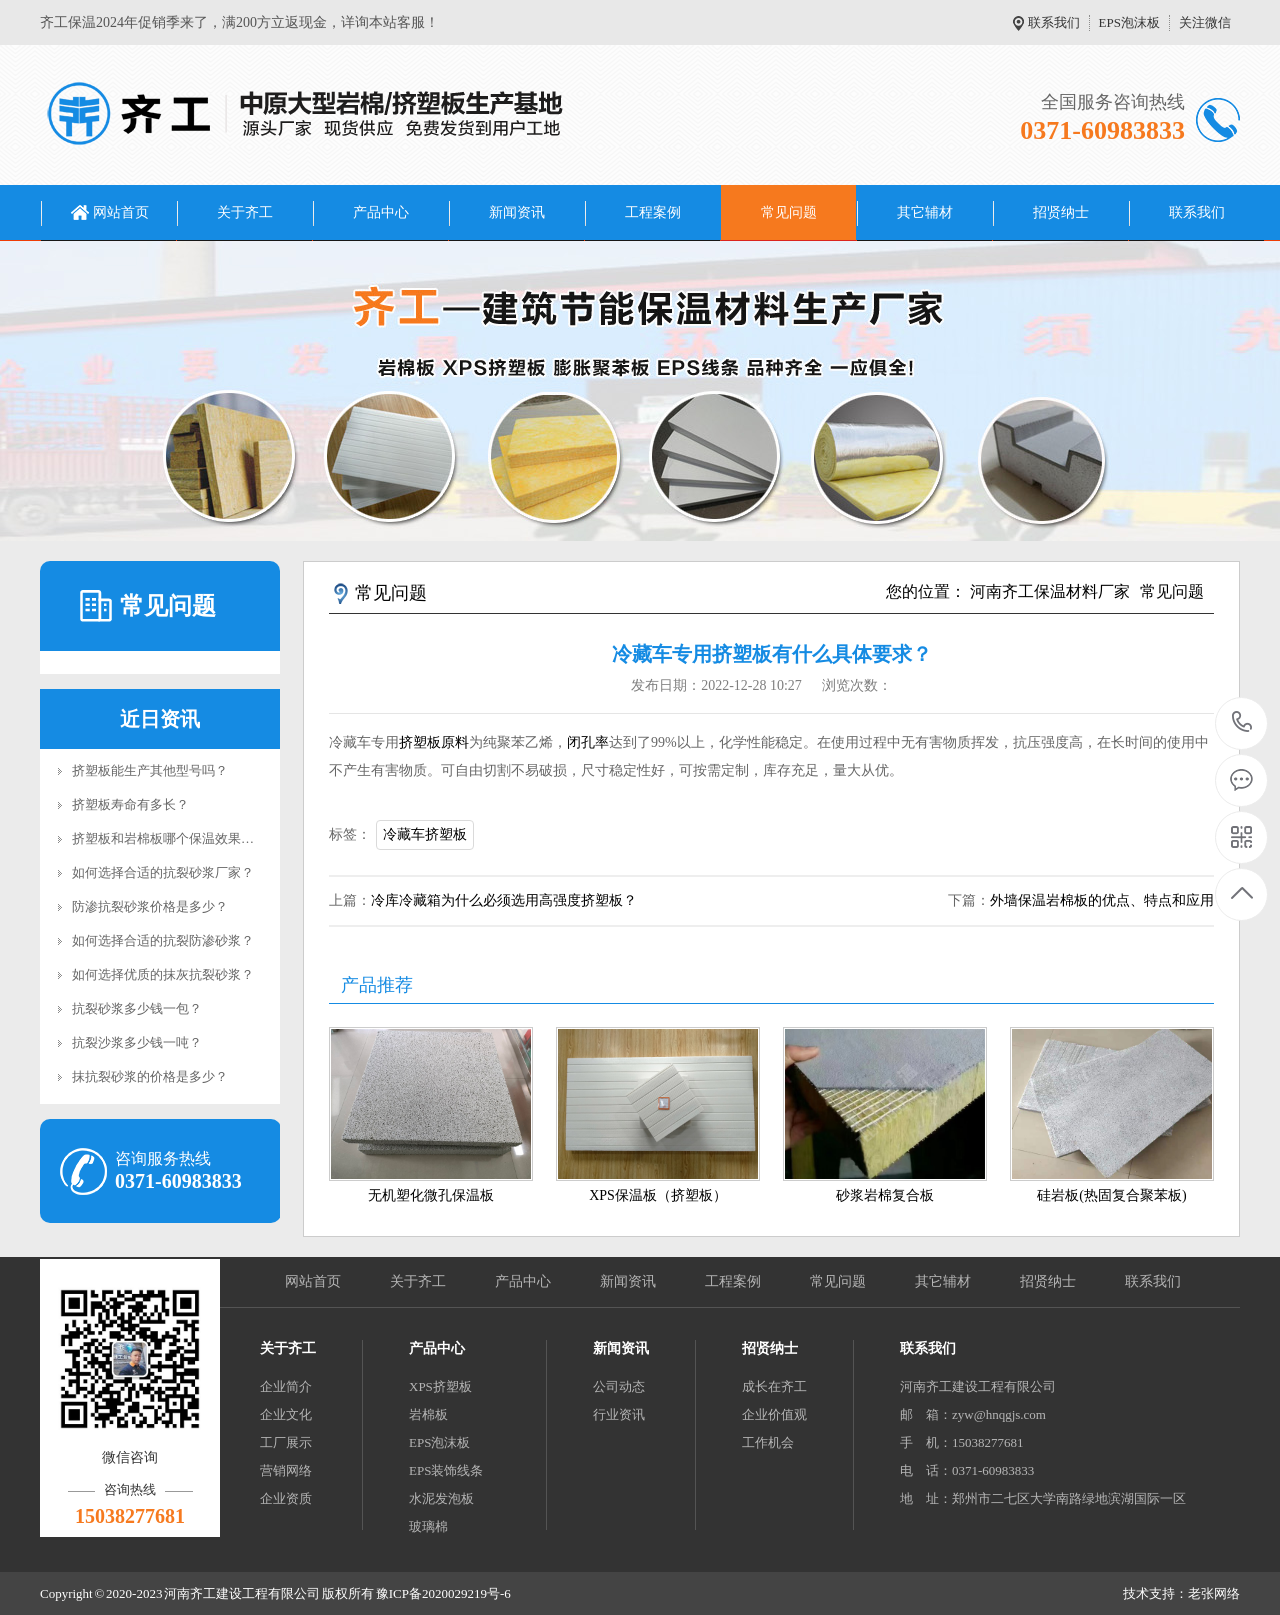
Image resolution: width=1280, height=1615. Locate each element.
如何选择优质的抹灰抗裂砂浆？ (163, 974)
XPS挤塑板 (440, 1386)
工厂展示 (286, 1442)
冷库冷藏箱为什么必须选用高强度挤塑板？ (504, 900)
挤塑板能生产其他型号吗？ (150, 770)
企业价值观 (774, 1414)
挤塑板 (420, 742)
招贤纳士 (1061, 212)
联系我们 (1054, 22)
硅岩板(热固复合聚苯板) (1111, 1195)
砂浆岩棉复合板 (885, 1195)
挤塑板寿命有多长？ (130, 804)
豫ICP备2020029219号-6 (443, 1593)
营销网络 (286, 1470)
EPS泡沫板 (1129, 22)
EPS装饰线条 (446, 1470)
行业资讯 (619, 1414)
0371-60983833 (1242, 723)
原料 (455, 742)
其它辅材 (925, 212)
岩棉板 (428, 1414)
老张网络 (1214, 1593)
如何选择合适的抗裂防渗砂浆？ (163, 940)
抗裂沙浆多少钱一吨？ (137, 1042)
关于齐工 (245, 212)
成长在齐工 (774, 1386)
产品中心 (381, 212)
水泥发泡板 (441, 1498)
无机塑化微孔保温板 (431, 1195)
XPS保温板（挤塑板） (658, 1195)
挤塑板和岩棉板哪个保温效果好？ (169, 838)
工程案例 (653, 212)
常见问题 (789, 212)
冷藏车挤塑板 (425, 834)
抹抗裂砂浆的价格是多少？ (150, 1076)
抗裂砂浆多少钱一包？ (137, 1008)
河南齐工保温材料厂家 (1050, 591)
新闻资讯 (517, 212)
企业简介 (286, 1386)
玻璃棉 (428, 1526)
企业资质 (286, 1498)
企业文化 (286, 1414)
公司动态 (619, 1386)
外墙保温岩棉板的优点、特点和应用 (1102, 900)
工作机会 (768, 1442)
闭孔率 (588, 742)
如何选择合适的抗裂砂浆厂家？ (163, 872)
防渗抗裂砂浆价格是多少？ (150, 906)
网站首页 (121, 212)
